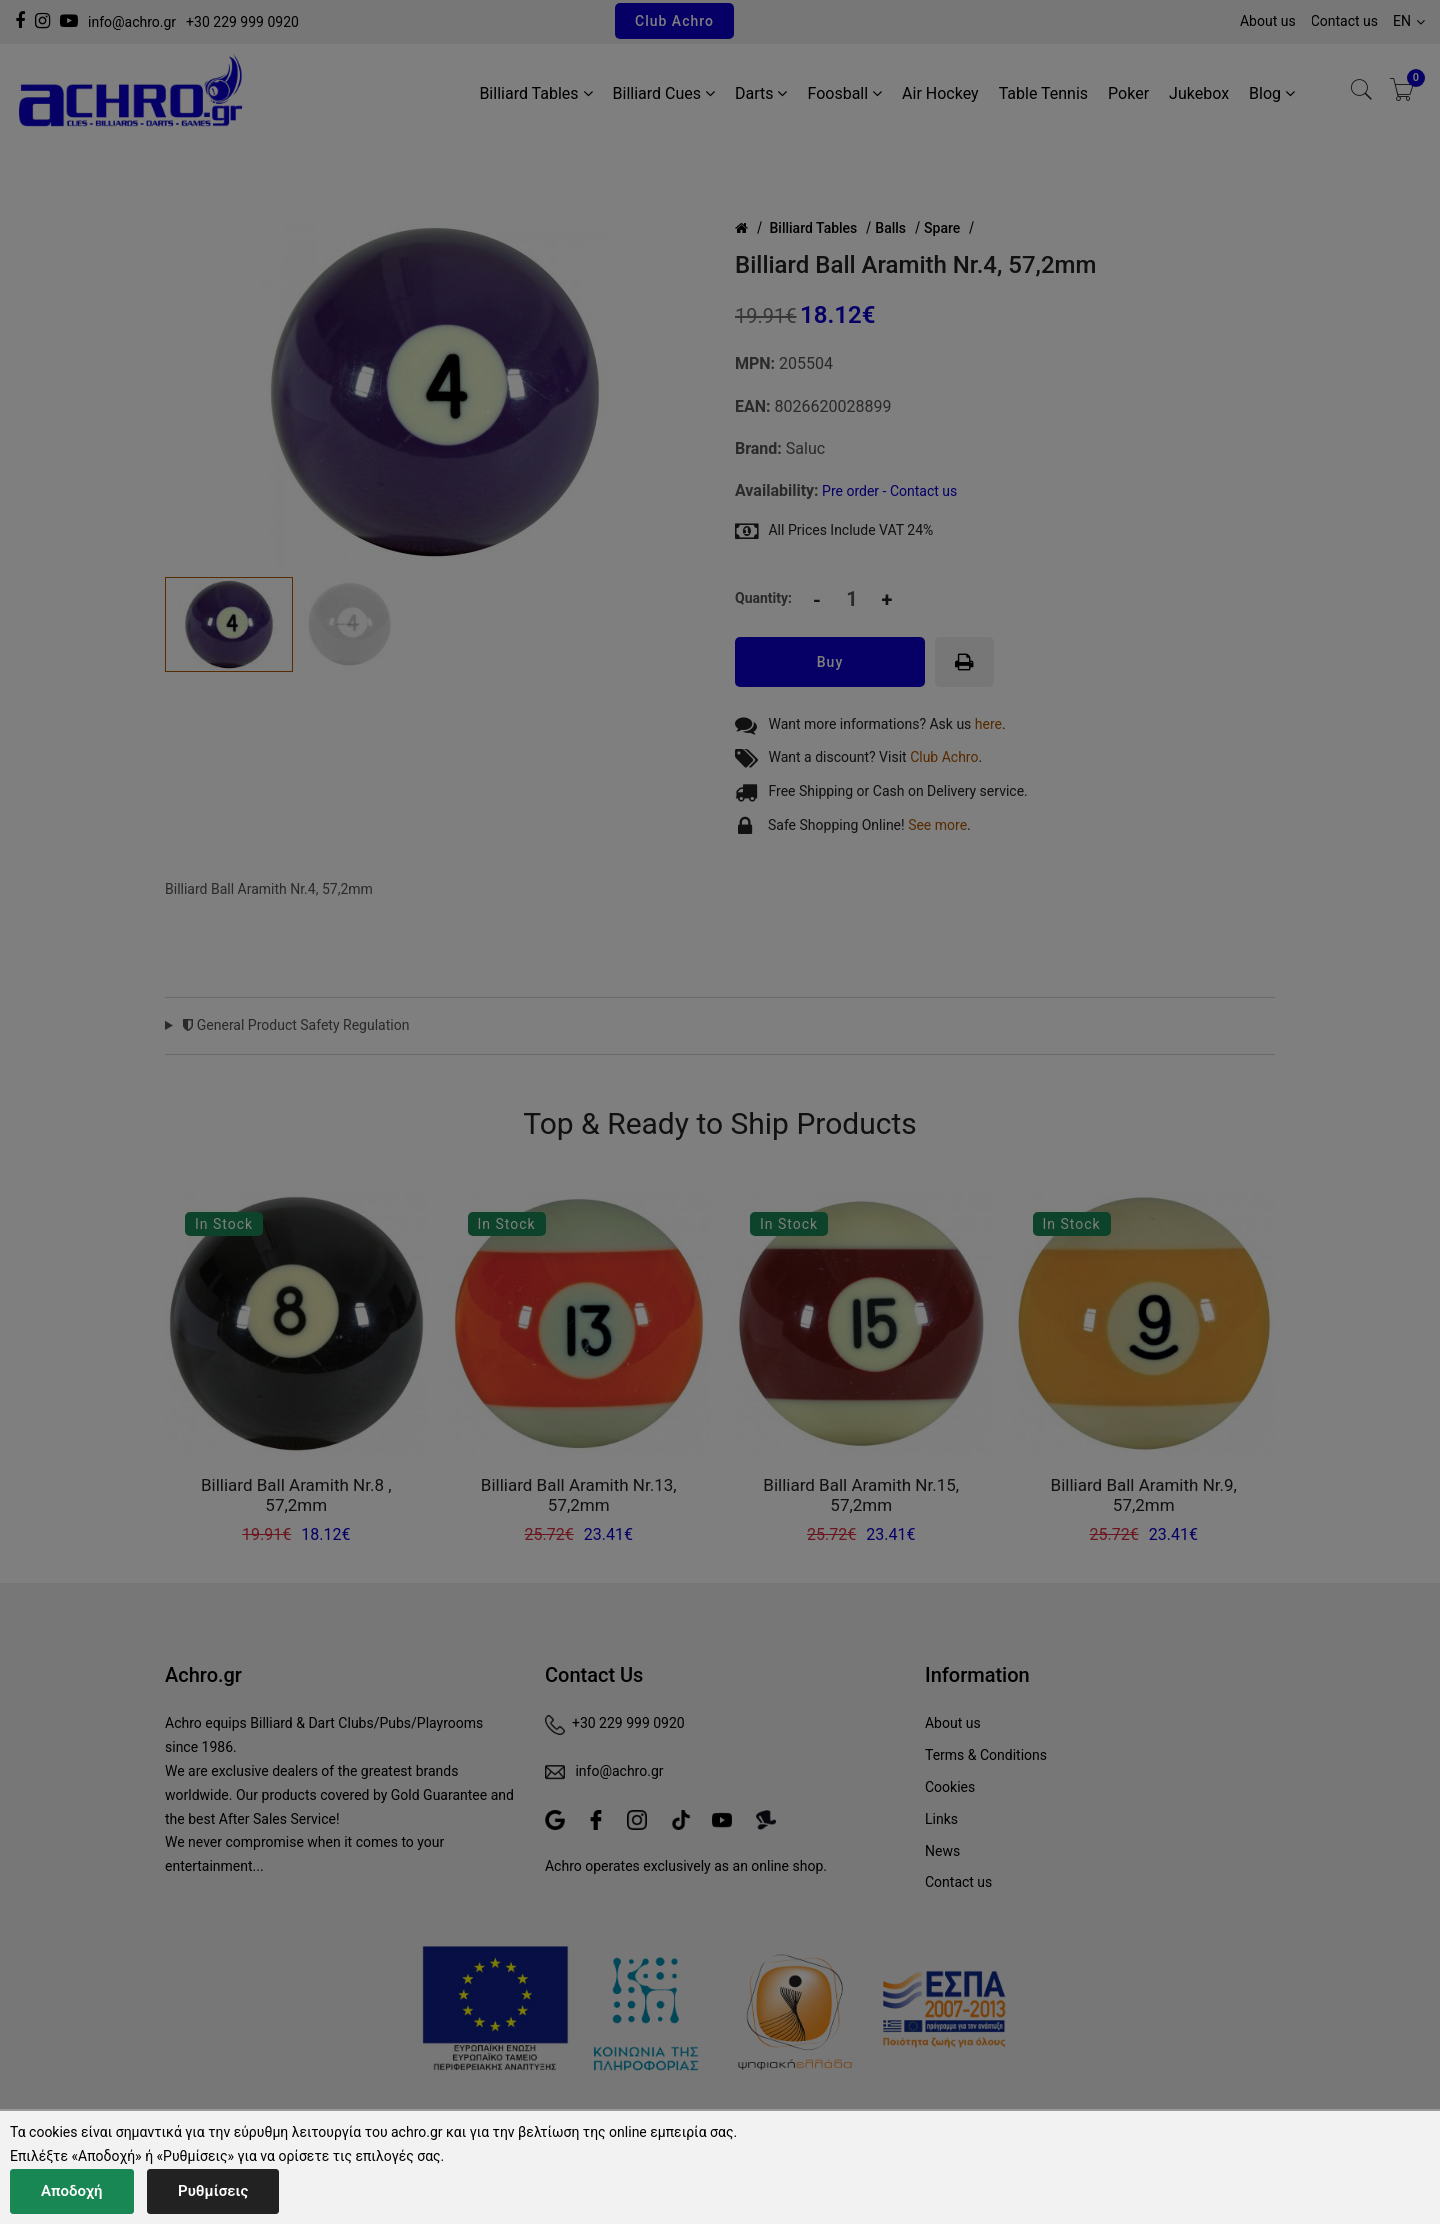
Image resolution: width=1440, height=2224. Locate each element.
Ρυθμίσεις (213, 2191)
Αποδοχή (72, 2191)
